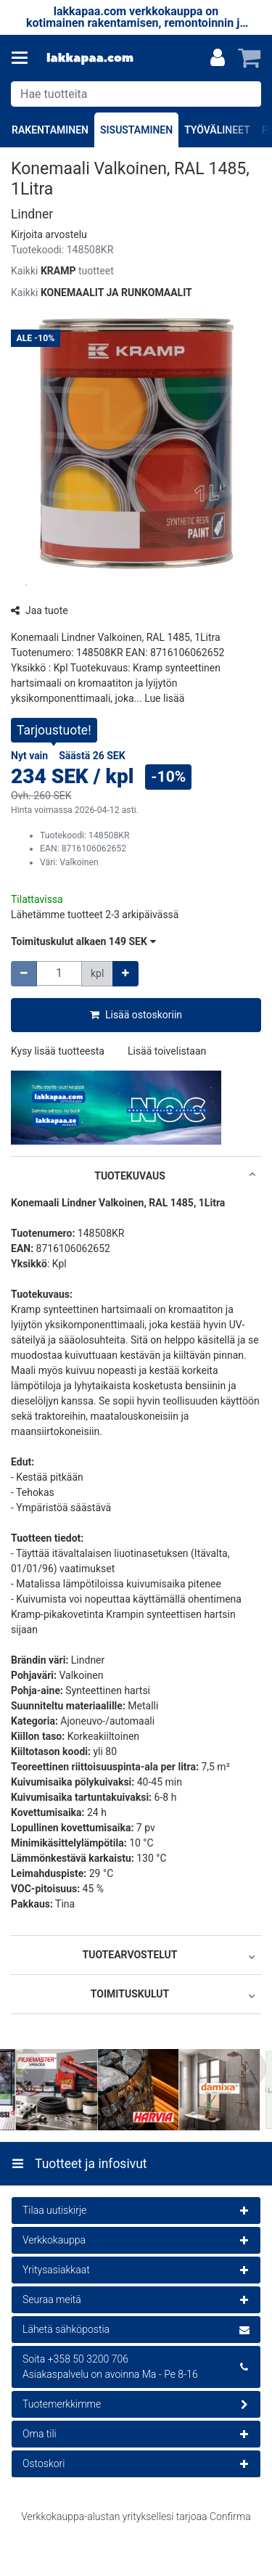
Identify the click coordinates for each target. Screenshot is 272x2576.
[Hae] (247, 94)
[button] (49, 234)
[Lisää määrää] (125, 973)
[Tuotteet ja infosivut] (24, 58)
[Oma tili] (217, 58)
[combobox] (136, 94)
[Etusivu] (90, 58)
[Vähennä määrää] (24, 973)
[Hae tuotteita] (136, 94)
